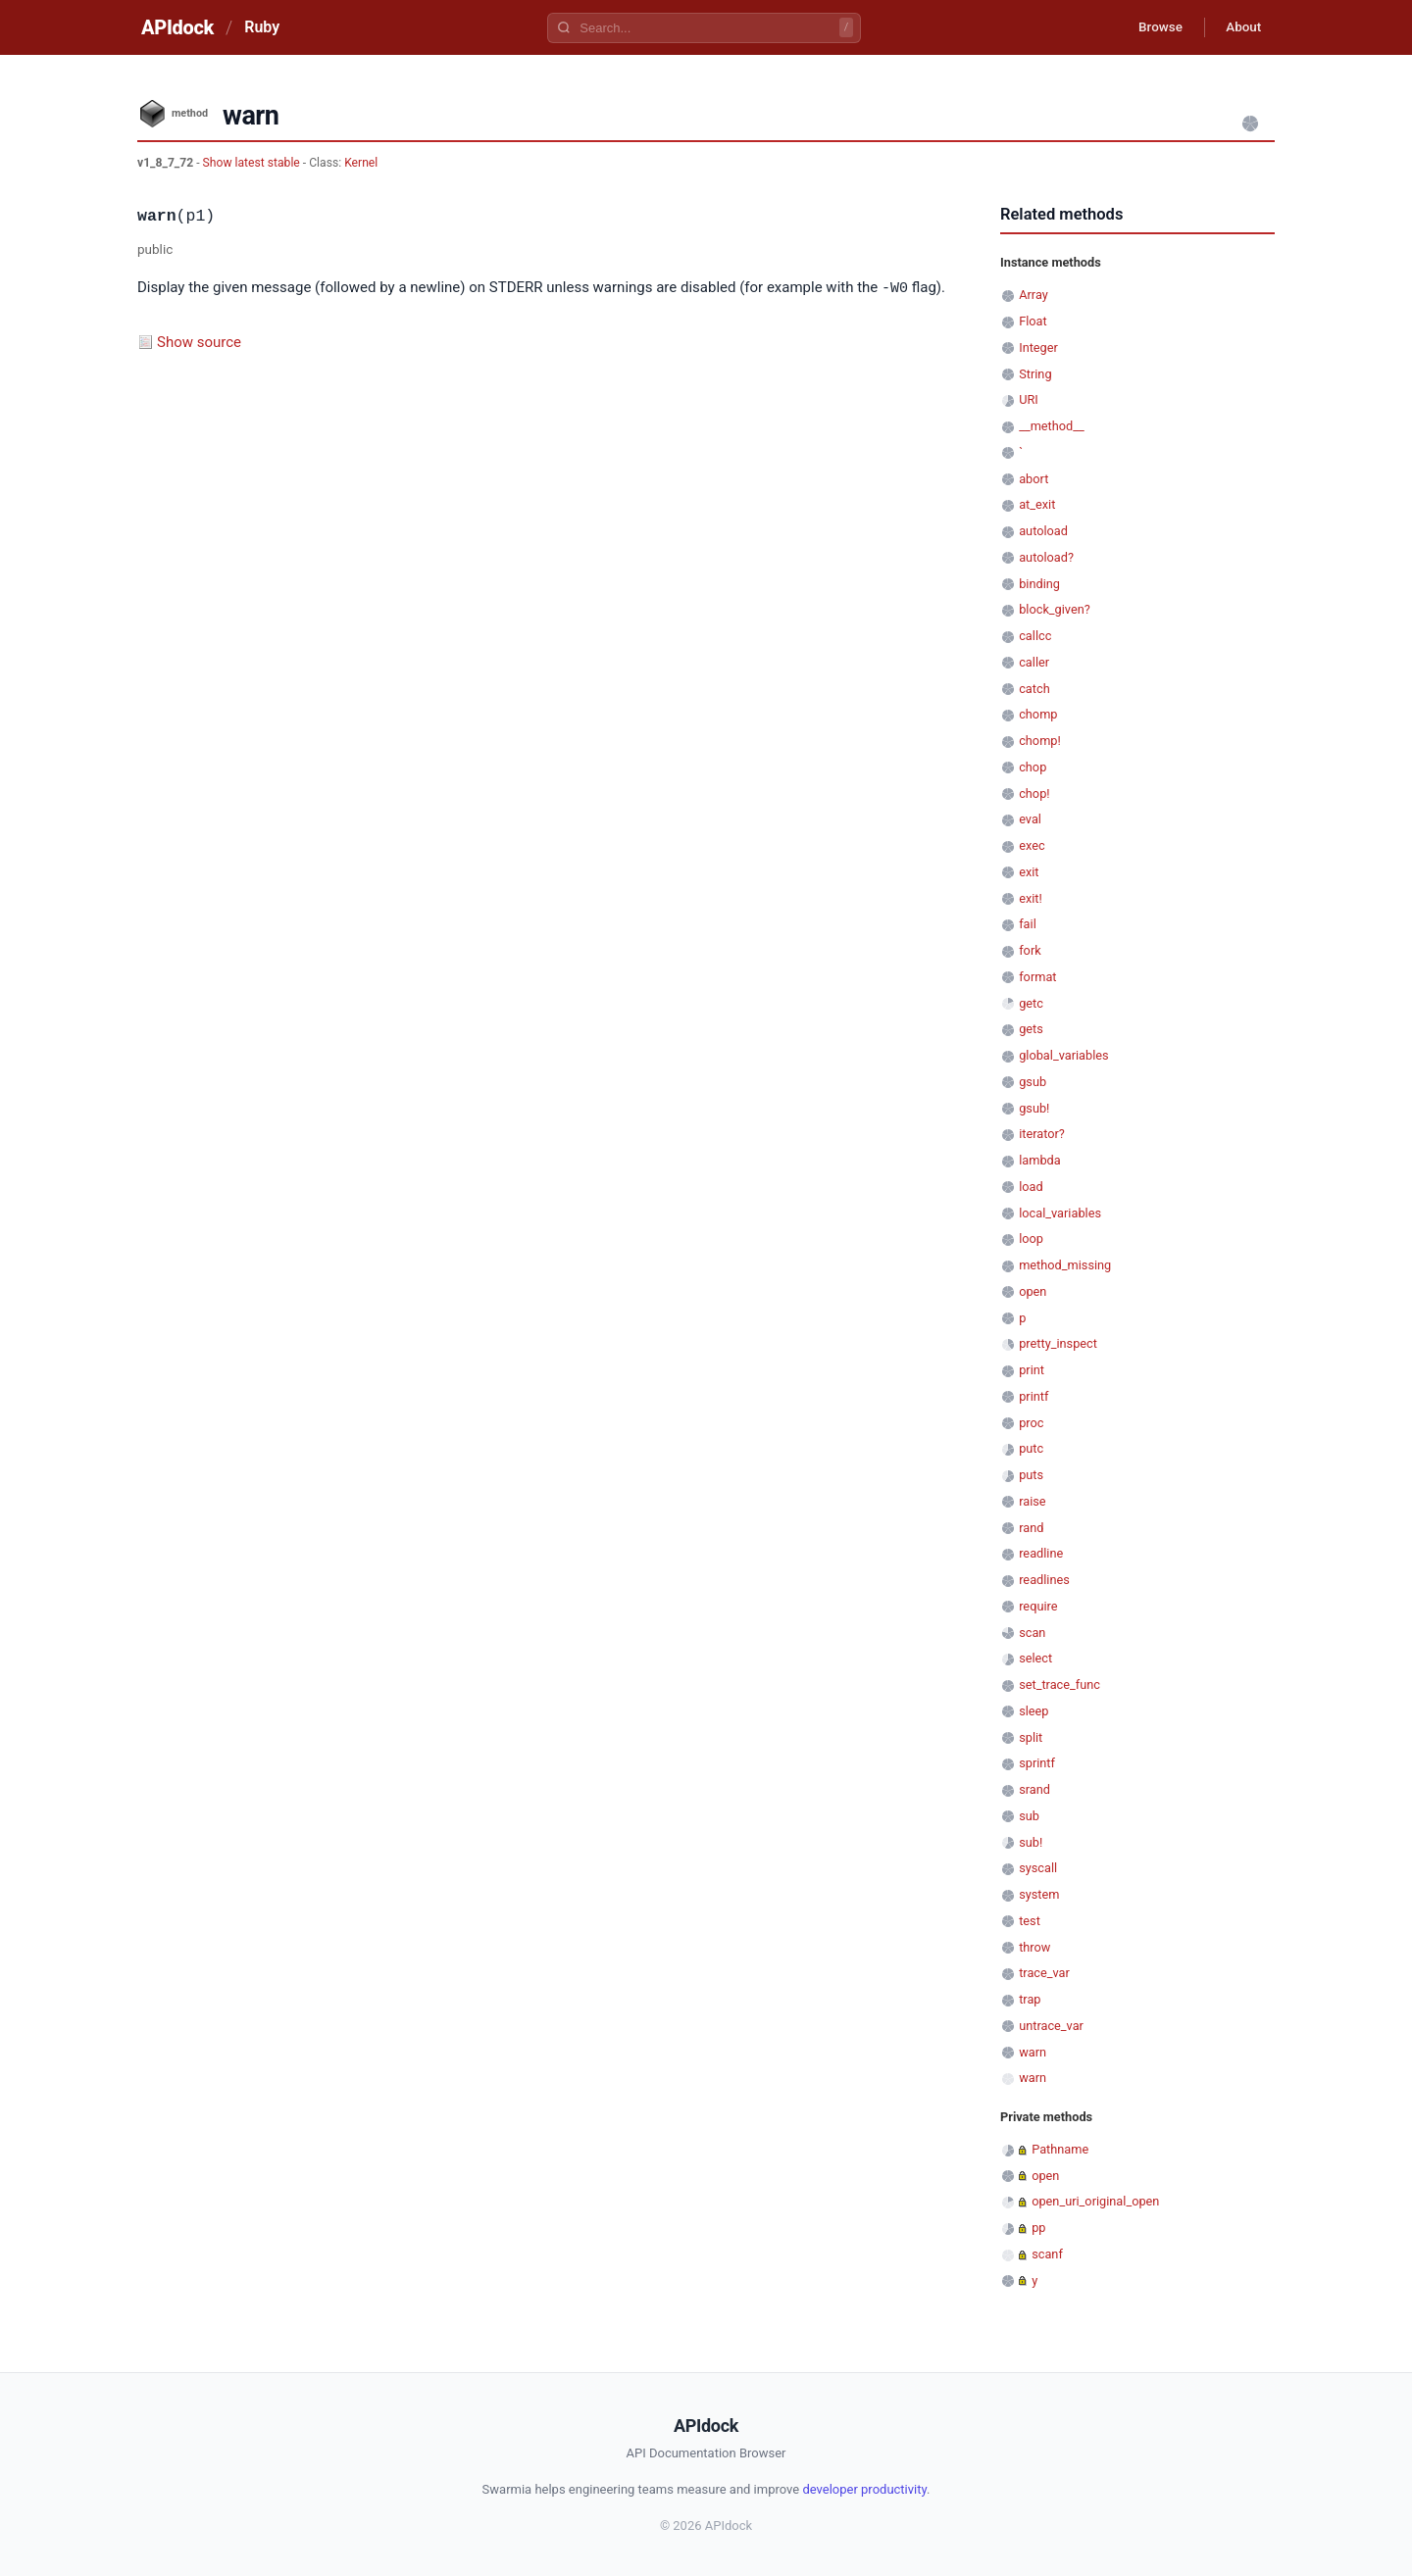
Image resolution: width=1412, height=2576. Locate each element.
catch (1034, 688)
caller (1034, 662)
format (1037, 976)
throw (1034, 1947)
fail (1027, 923)
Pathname (1060, 2149)
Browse (1152, 27)
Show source (199, 341)
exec (1031, 845)
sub (1029, 1815)
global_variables (1063, 1055)
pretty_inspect (1058, 1343)
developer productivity (864, 2489)
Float (1033, 321)
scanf (1047, 2254)
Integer (1038, 347)
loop (1031, 1238)
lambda (1040, 1160)
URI (1028, 399)
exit (1028, 872)
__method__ (1051, 426)
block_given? (1054, 609)
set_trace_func (1059, 1684)
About (1240, 27)
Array (1033, 294)
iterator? (1042, 1133)
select (1035, 1658)
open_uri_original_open (1095, 2201)
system (1039, 1894)
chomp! (1040, 740)
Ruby (261, 27)
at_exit (1037, 504)
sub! (1030, 1842)
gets (1031, 1028)
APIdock (177, 27)
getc (1031, 1003)
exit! (1030, 898)
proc (1031, 1422)
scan (1032, 1632)
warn (1032, 2052)
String (1035, 374)
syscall (1038, 1867)
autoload (1043, 530)
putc (1031, 1448)
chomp (1038, 714)
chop (1032, 767)
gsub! (1034, 1108)
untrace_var (1051, 2025)
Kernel (361, 163)
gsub (1032, 1081)
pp (1038, 2227)
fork (1030, 950)
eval (1030, 819)
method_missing (1065, 1265)
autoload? (1046, 557)
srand (1034, 1789)
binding (1039, 583)
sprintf (1037, 1763)
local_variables (1060, 1213)
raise (1032, 1501)
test (1029, 1920)
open (1032, 1291)
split (1030, 1737)
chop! (1034, 793)
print (1031, 1369)
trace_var (1044, 1972)
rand (1031, 1527)
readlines (1044, 1579)
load (1031, 1186)
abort (1033, 478)
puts (1031, 1474)
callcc (1035, 635)
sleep (1033, 1711)
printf (1033, 1396)
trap (1029, 1999)
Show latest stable (253, 163)
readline (1041, 1553)
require (1038, 1606)
